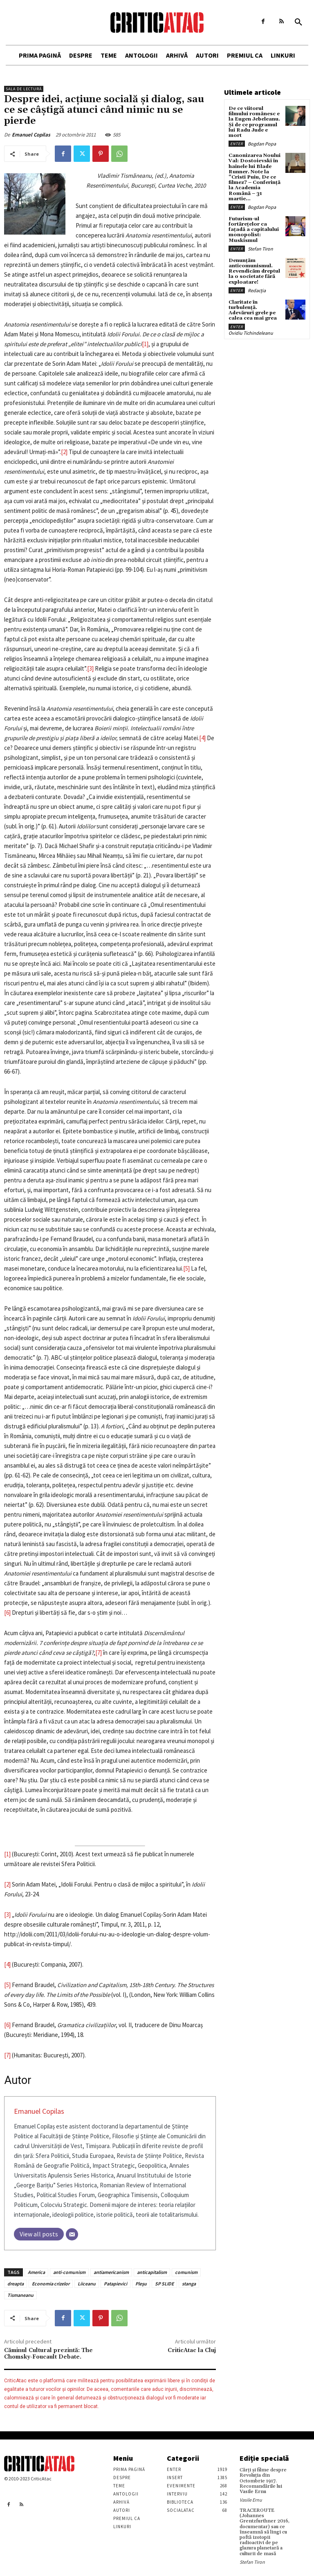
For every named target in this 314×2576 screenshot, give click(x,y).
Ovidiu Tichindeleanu (251, 333)
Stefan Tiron (260, 249)
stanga (189, 2284)
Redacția (257, 290)
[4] (202, 738)
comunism (186, 2272)
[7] (98, 1652)
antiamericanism (111, 2272)
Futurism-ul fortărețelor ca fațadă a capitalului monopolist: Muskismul (254, 230)
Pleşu (141, 2284)
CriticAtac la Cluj (192, 2350)
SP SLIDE (164, 2284)
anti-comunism (69, 2272)
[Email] (72, 2234)
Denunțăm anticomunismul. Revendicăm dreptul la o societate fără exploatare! (254, 271)
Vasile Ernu (251, 2500)
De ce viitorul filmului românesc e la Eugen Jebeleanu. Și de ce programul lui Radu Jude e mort (254, 122)
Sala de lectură (23, 89)
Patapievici (115, 2284)
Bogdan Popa (262, 144)
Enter (236, 143)
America (36, 2272)
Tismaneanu (20, 2295)
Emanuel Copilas (31, 134)
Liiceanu (87, 2284)
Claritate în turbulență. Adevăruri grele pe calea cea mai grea (253, 310)
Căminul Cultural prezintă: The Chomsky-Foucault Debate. (48, 2354)
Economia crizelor (51, 2284)
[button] (298, 22)
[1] (145, 344)
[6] (7, 1612)
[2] (64, 452)
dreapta (15, 2284)
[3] (90, 668)
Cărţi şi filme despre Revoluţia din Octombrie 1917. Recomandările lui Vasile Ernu (263, 2481)
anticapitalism (152, 2272)
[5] (186, 1268)
